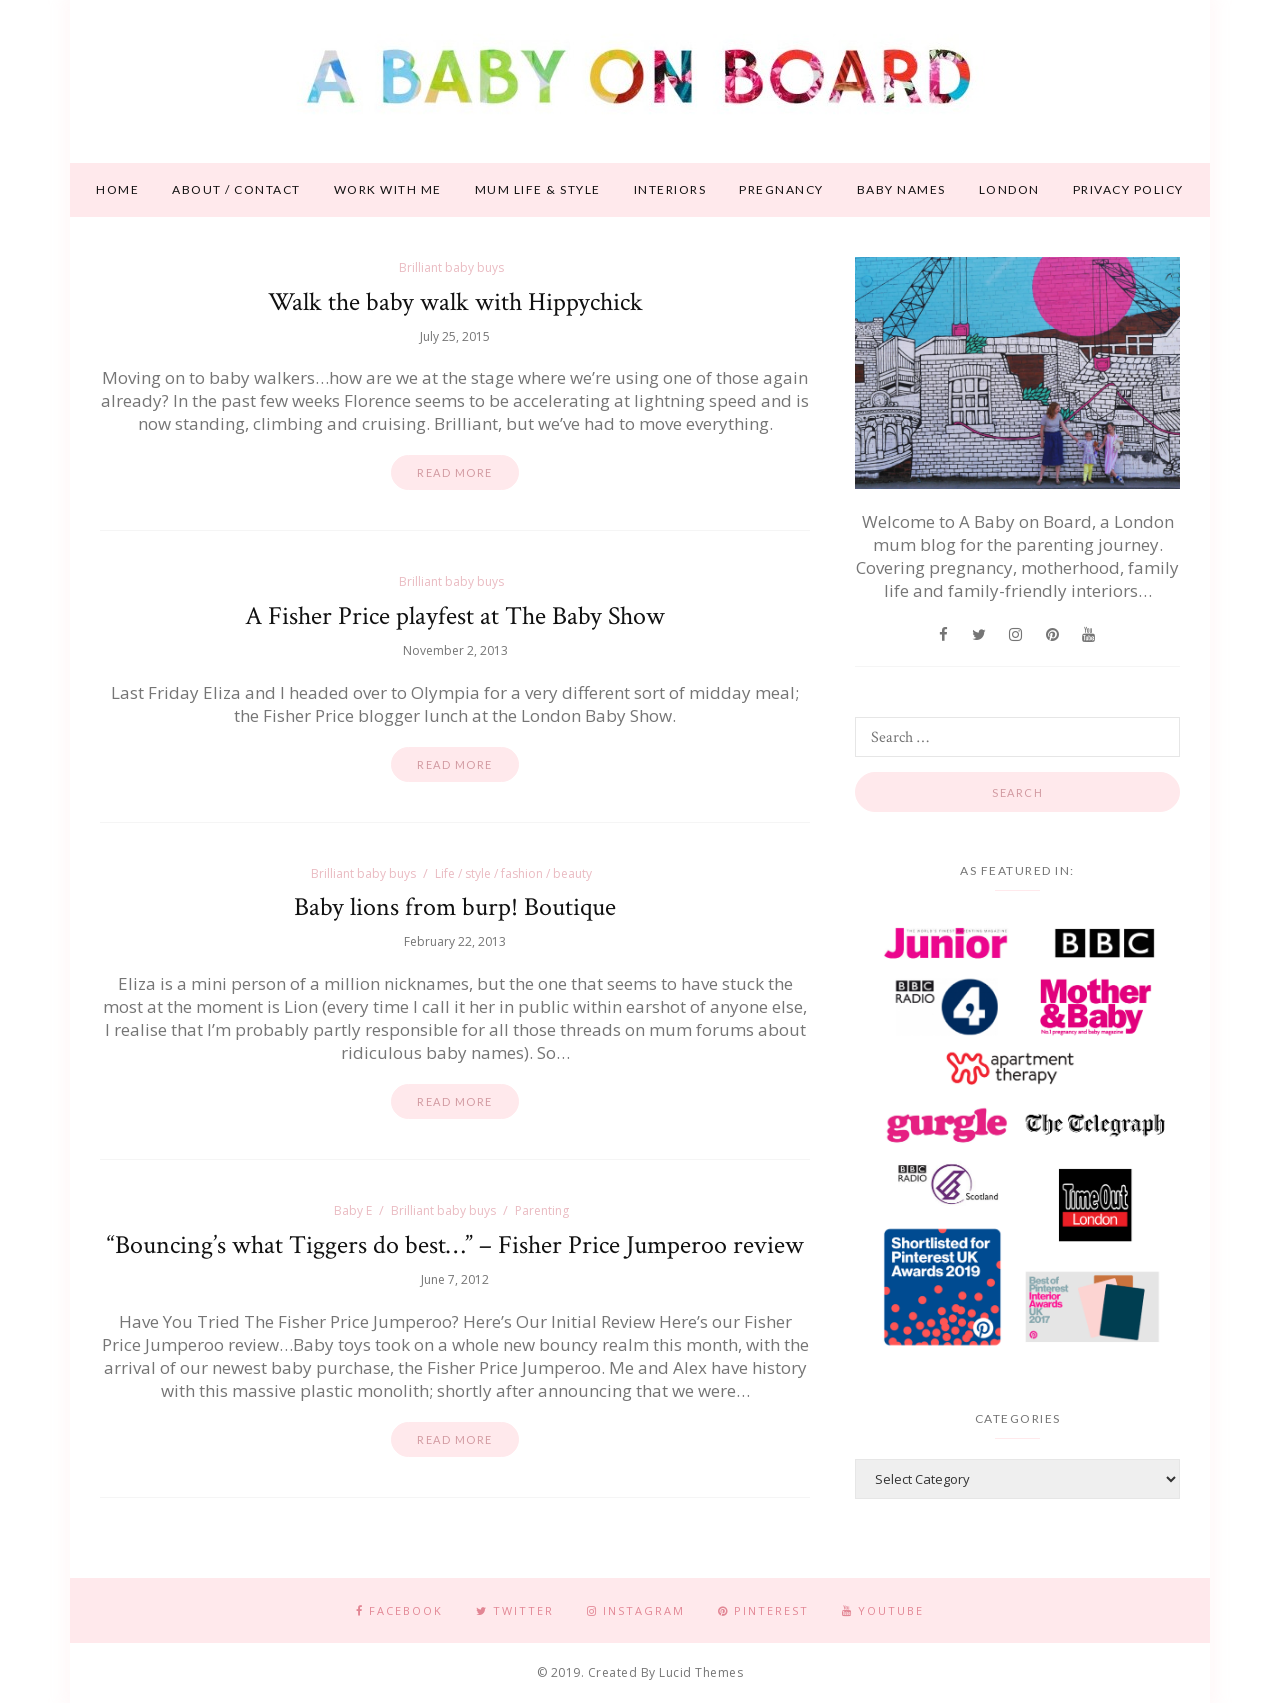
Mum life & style (538, 189)
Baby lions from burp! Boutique (455, 907)
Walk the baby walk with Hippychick (455, 302)
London (1009, 189)
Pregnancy (781, 189)
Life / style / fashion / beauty (513, 873)
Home (117, 189)
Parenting (542, 1210)
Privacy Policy (1128, 189)
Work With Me (388, 189)
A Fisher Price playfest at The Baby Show (455, 616)
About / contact (236, 189)
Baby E (353, 1210)
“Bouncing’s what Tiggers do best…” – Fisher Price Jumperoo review (455, 1245)
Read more (455, 472)
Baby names (901, 189)
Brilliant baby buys (451, 267)
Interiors (670, 189)
